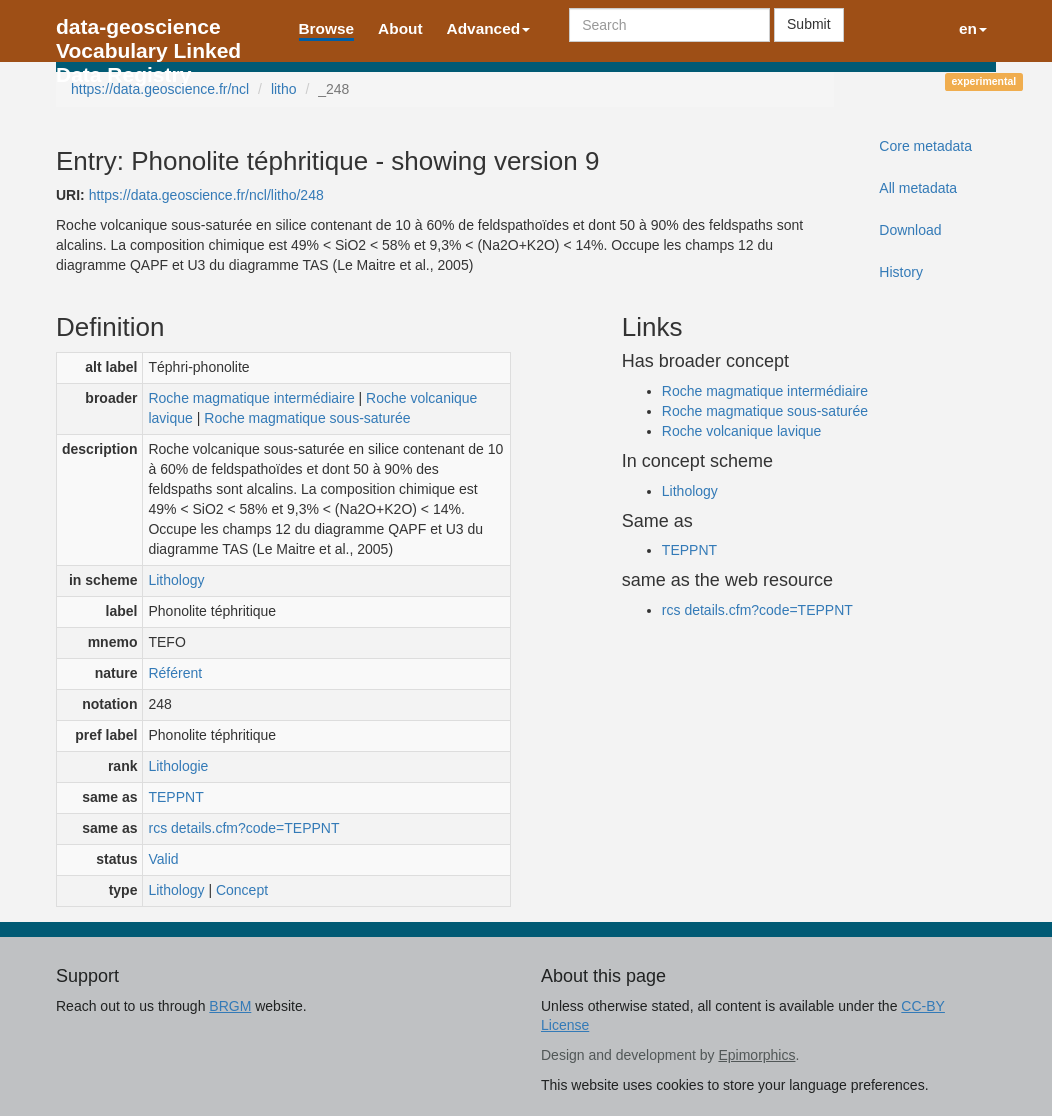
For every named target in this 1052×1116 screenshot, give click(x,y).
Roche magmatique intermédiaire (251, 398)
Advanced (489, 28)
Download (910, 230)
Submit (809, 24)
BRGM (230, 1006)
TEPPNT (175, 797)
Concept (242, 890)
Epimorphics (756, 1055)
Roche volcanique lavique (742, 431)
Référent (175, 673)
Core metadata (925, 146)
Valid (163, 859)
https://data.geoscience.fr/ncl (160, 89)
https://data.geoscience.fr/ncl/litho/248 (206, 195)
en (973, 28)
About (400, 28)
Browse (327, 28)
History (901, 272)
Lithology (176, 580)
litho (284, 89)
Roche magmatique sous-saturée (307, 418)
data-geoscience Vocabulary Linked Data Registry (148, 32)
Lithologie (178, 766)
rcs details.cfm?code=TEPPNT (243, 828)
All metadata (918, 188)
